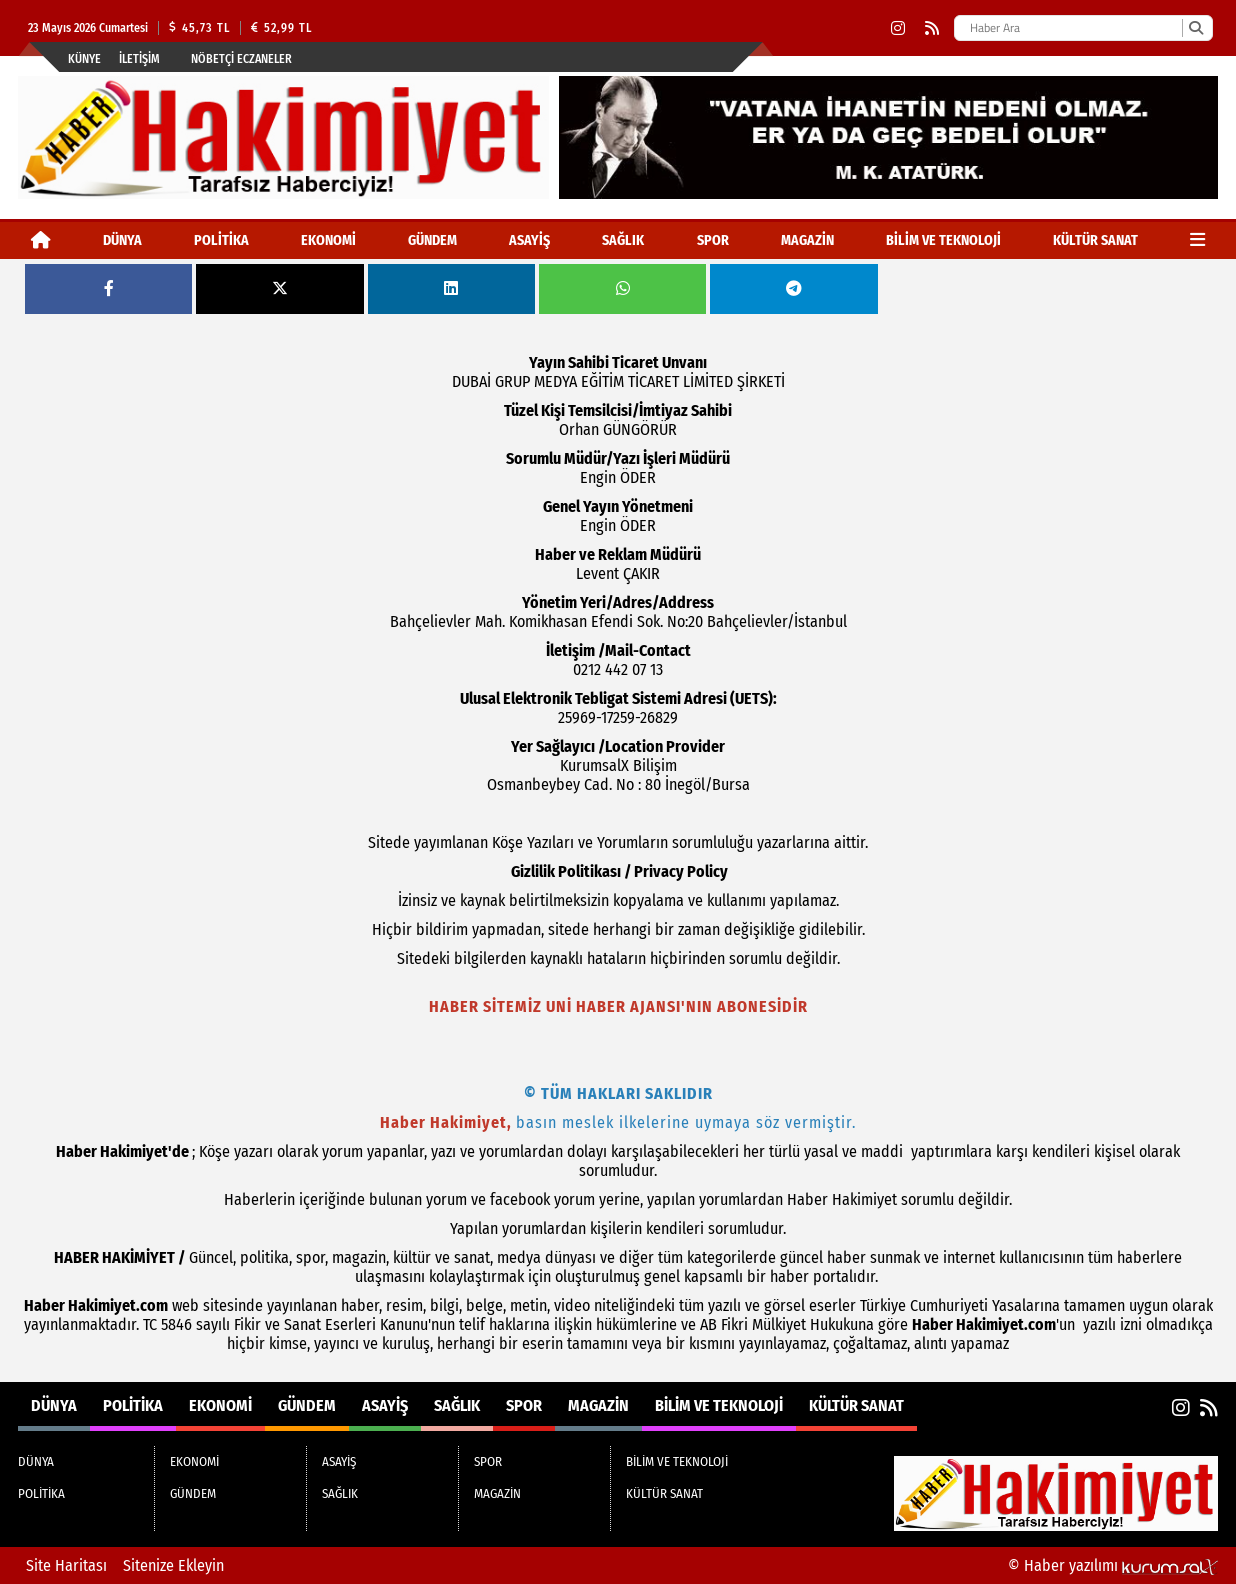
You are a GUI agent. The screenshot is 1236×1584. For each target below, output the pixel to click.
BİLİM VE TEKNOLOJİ (943, 240)
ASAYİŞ (529, 240)
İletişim (139, 59)
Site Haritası (66, 1565)
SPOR (713, 240)
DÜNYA (122, 240)
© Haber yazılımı (1113, 1565)
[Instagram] (898, 28)
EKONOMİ (328, 240)
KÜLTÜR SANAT (1095, 240)
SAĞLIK (623, 240)
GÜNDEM (432, 240)
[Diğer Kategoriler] (1197, 240)
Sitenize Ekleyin (173, 1565)
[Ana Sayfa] (41, 240)
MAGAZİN (807, 240)
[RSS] (932, 28)
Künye (84, 59)
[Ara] (1195, 28)
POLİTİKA (221, 240)
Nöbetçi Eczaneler (241, 59)
